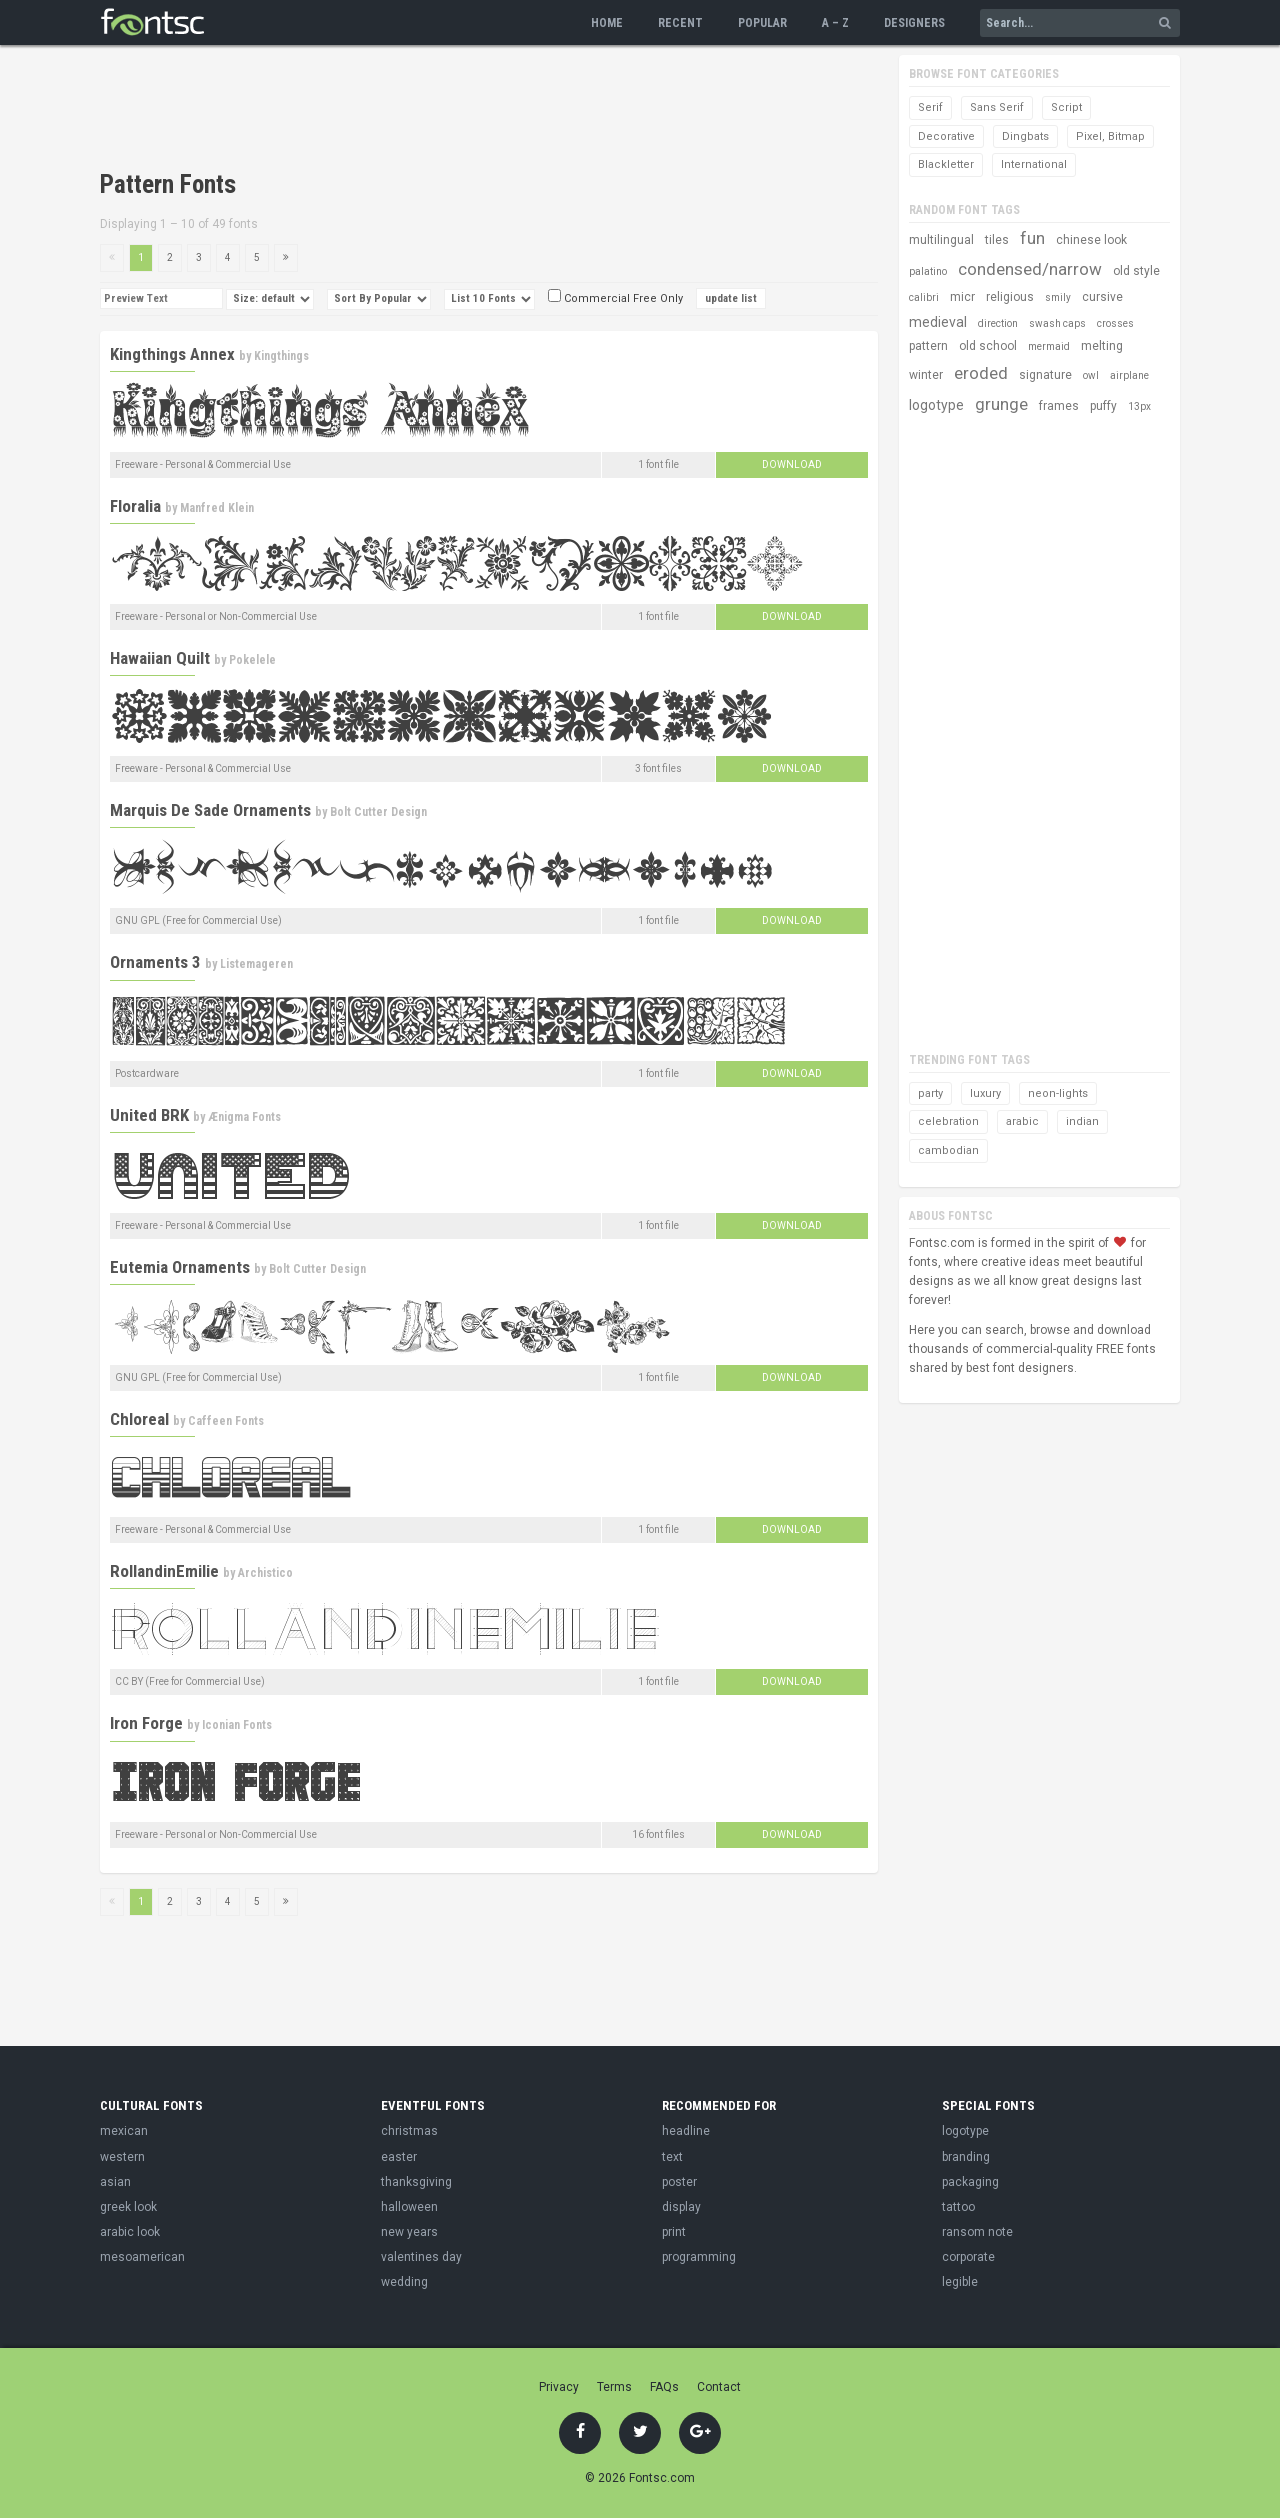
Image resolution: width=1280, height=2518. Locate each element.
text (672, 2157)
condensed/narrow (1030, 269)
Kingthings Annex (172, 354)
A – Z (835, 23)
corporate (968, 2257)
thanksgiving (416, 2182)
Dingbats (1025, 136)
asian (115, 2182)
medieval (938, 322)
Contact (719, 2387)
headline (686, 2131)
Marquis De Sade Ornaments (210, 810)
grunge (1001, 404)
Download (792, 464)
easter (399, 2157)
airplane (1129, 375)
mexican (124, 2131)
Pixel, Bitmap (1110, 136)
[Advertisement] (464, 110)
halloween (409, 2207)
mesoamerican (142, 2257)
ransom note (977, 2232)
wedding (404, 2282)
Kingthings (281, 356)
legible (960, 2282)
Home (607, 23)
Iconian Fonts (237, 1725)
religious (1010, 297)
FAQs (664, 2387)
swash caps (1057, 323)
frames (1059, 406)
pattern (928, 346)
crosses (1115, 323)
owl (1091, 375)
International (1034, 164)
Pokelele (252, 660)
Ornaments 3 (155, 962)
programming (699, 2257)
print (674, 2232)
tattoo (958, 2207)
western (122, 2157)
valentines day (421, 2257)
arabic (1022, 1121)
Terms (614, 2387)
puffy (1103, 406)
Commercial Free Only (615, 298)
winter (926, 375)
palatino (928, 271)
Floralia (135, 506)
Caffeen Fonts (226, 1421)
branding (966, 2157)
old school (988, 346)
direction (998, 323)
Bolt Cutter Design (378, 812)
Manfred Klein (217, 508)
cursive (1102, 297)
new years (409, 2232)
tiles (997, 240)
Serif (930, 107)
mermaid (1049, 346)
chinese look (1091, 240)
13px (1139, 406)
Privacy (559, 2387)
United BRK (149, 1115)
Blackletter (946, 164)
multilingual (941, 240)
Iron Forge (146, 1723)
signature (1045, 375)
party (930, 1093)
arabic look (130, 2232)
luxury (985, 1093)
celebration (948, 1121)
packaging (970, 2182)
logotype (936, 405)
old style (1136, 271)
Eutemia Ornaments (180, 1267)
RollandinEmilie (164, 1571)
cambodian (948, 1150)
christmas (409, 2131)
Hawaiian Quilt (160, 658)
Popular (762, 23)
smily (1058, 297)
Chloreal (139, 1419)
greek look (128, 2207)
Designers (914, 23)
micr (962, 297)
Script (1066, 107)
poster (679, 2182)
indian (1082, 1121)
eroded (981, 373)
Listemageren (256, 964)
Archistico (265, 1573)
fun (1032, 238)
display (681, 2207)
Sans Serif (997, 107)
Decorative (946, 136)
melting (1102, 346)
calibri (924, 297)
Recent (680, 23)
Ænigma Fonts (244, 1117)
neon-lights (1058, 1093)
